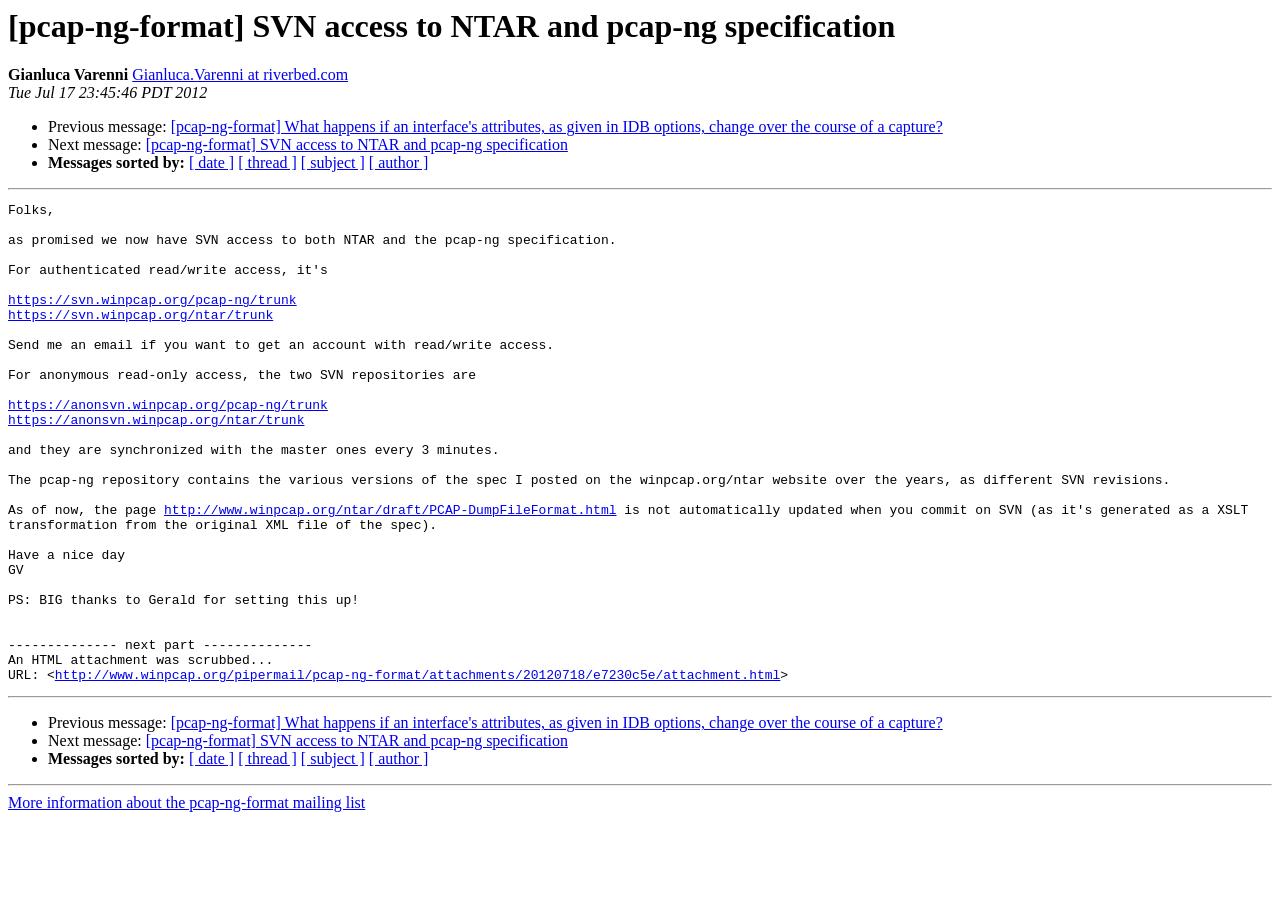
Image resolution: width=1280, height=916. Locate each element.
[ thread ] (267, 162)
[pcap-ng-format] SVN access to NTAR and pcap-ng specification (357, 144)
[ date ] (211, 162)
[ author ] (399, 162)
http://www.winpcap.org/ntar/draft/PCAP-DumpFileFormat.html (390, 572)
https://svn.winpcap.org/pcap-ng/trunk (152, 320)
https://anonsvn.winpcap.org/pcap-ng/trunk (168, 446)
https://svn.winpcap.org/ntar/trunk (140, 338)
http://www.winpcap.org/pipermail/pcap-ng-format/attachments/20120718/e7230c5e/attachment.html (417, 770)
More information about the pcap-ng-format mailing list (186, 898)
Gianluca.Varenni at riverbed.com (240, 74)
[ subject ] (333, 162)
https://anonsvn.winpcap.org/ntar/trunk (156, 464)
